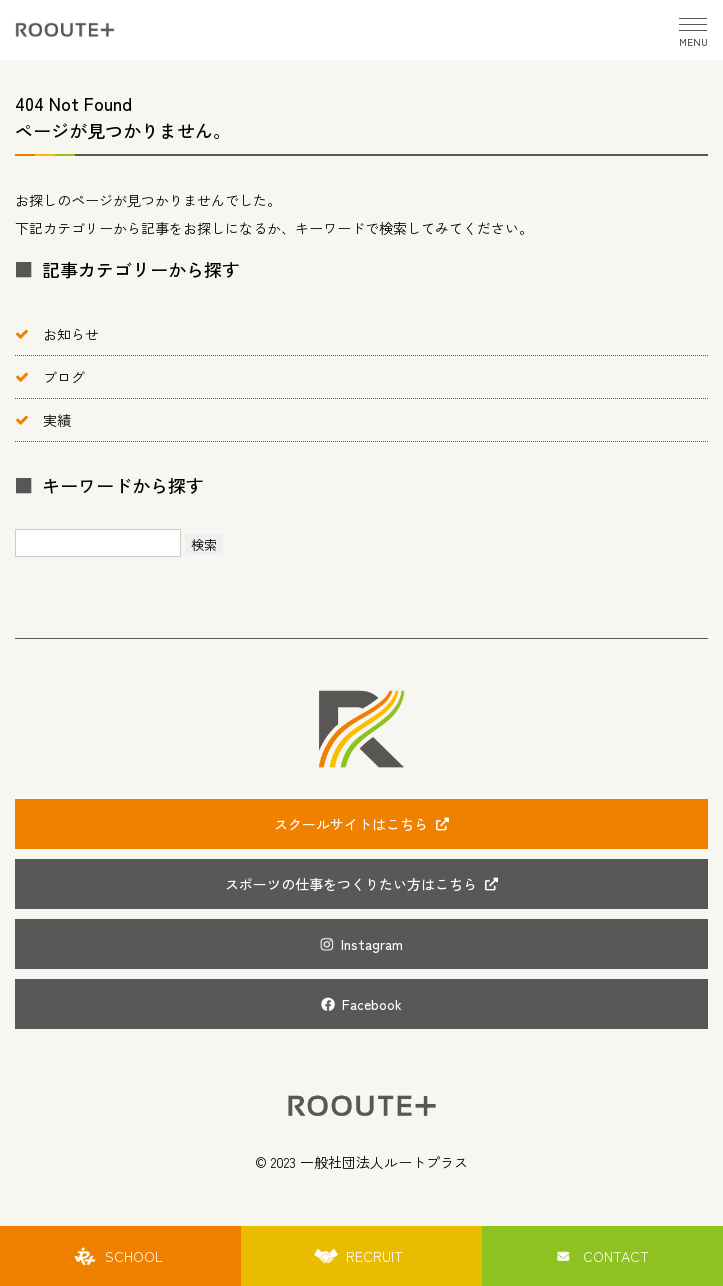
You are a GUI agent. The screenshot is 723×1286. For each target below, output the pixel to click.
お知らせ (71, 334)
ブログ (64, 377)
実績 (57, 420)
